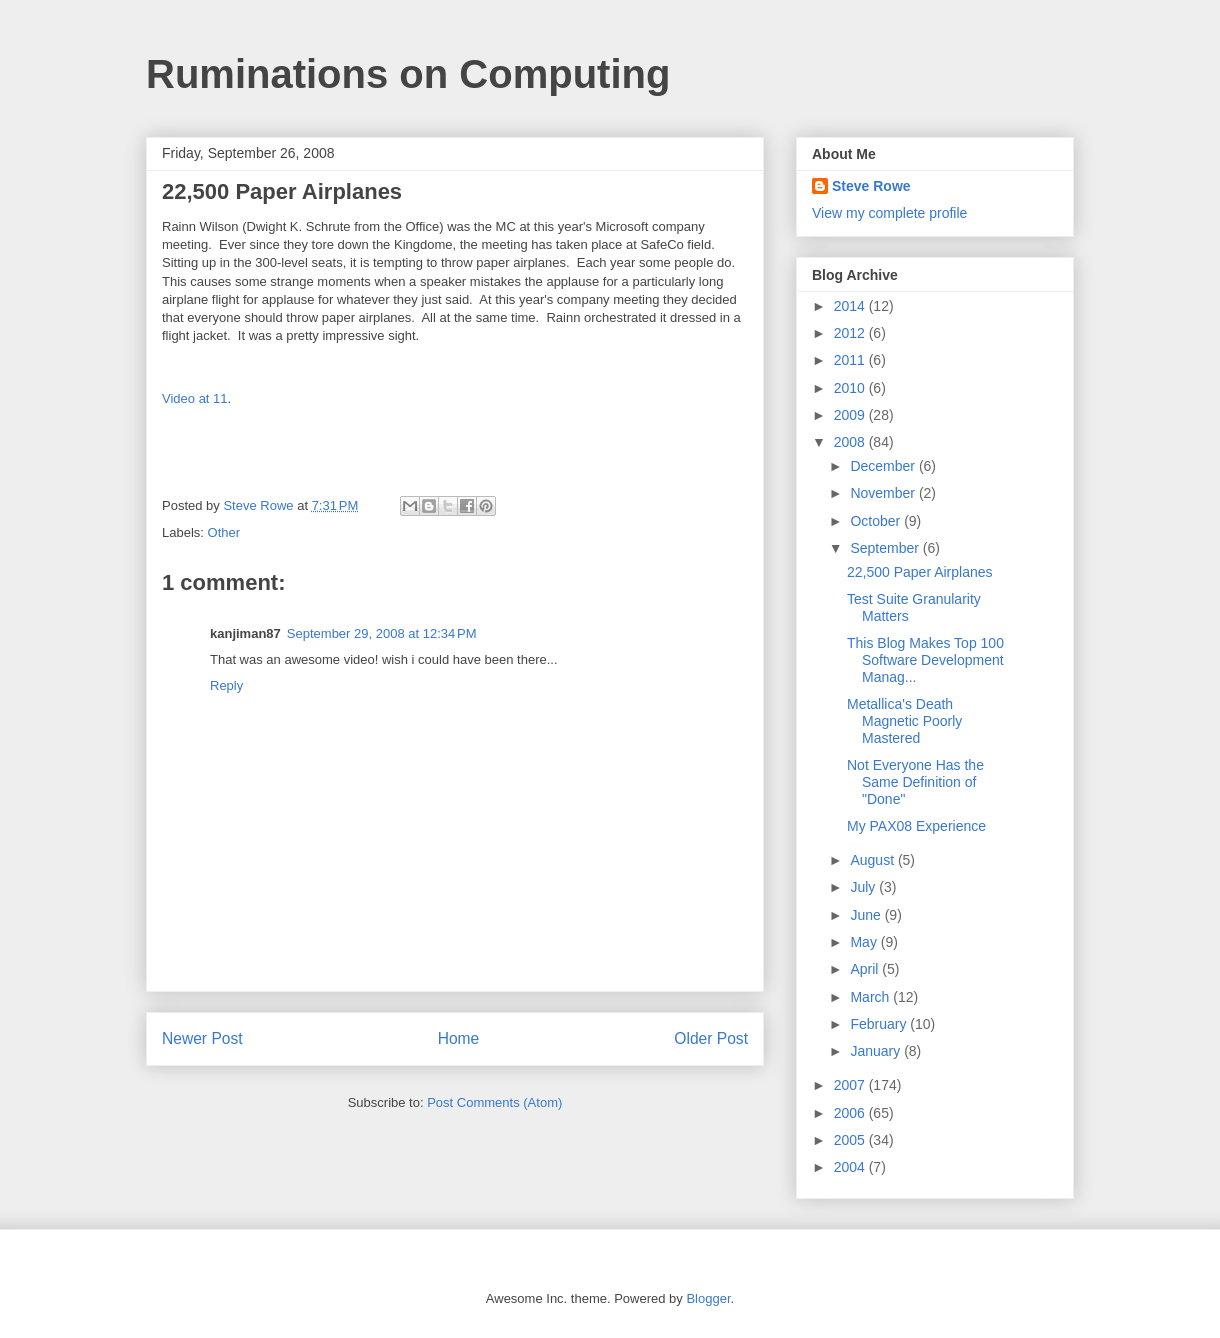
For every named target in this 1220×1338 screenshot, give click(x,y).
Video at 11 (195, 398)
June (867, 915)
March (871, 997)
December (884, 466)
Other (224, 532)
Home (459, 1038)
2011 (851, 360)
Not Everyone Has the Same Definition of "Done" (915, 782)
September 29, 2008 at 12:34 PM (382, 633)
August (873, 860)
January (877, 1051)
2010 (851, 388)
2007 (851, 1085)
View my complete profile (889, 213)
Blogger (708, 1298)
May (865, 942)
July (864, 887)
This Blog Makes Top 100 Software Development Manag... (925, 660)
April (866, 969)
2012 (851, 333)
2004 (851, 1167)
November (884, 493)
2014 (851, 306)
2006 (851, 1113)
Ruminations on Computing (408, 74)
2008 (851, 442)
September (886, 548)
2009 (851, 415)
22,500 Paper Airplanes (920, 572)
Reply (226, 685)
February (880, 1024)
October (877, 521)
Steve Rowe (871, 186)
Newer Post (202, 1038)
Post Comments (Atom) (494, 1102)
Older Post (711, 1038)
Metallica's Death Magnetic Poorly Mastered (904, 721)
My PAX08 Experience (916, 826)
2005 (851, 1140)
